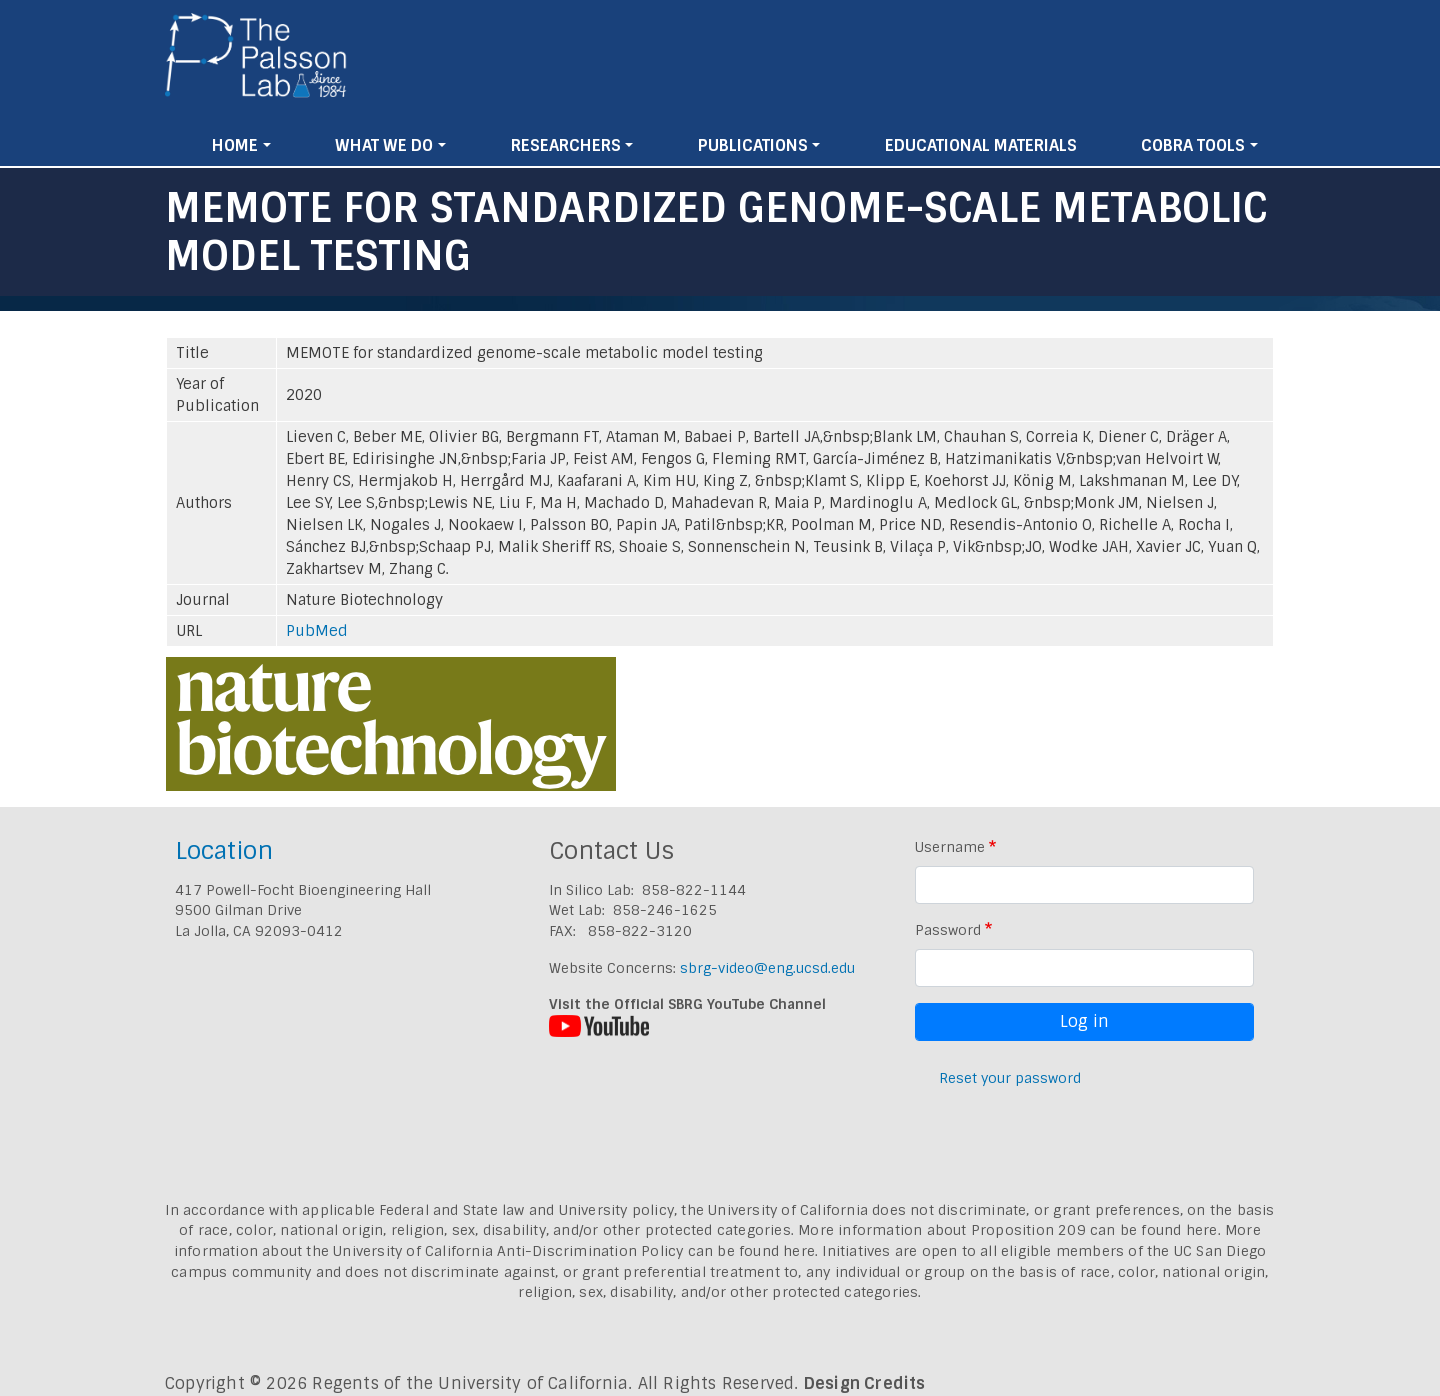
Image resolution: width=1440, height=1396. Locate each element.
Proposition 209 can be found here (1094, 1230)
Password (948, 930)
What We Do (384, 145)
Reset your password (1010, 1078)
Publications (753, 145)
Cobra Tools (1193, 145)
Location (224, 850)
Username (950, 847)
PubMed (317, 631)
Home (235, 145)
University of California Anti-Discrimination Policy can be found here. (575, 1251)
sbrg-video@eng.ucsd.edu (767, 968)
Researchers (566, 145)
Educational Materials (981, 145)
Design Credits (865, 1383)
